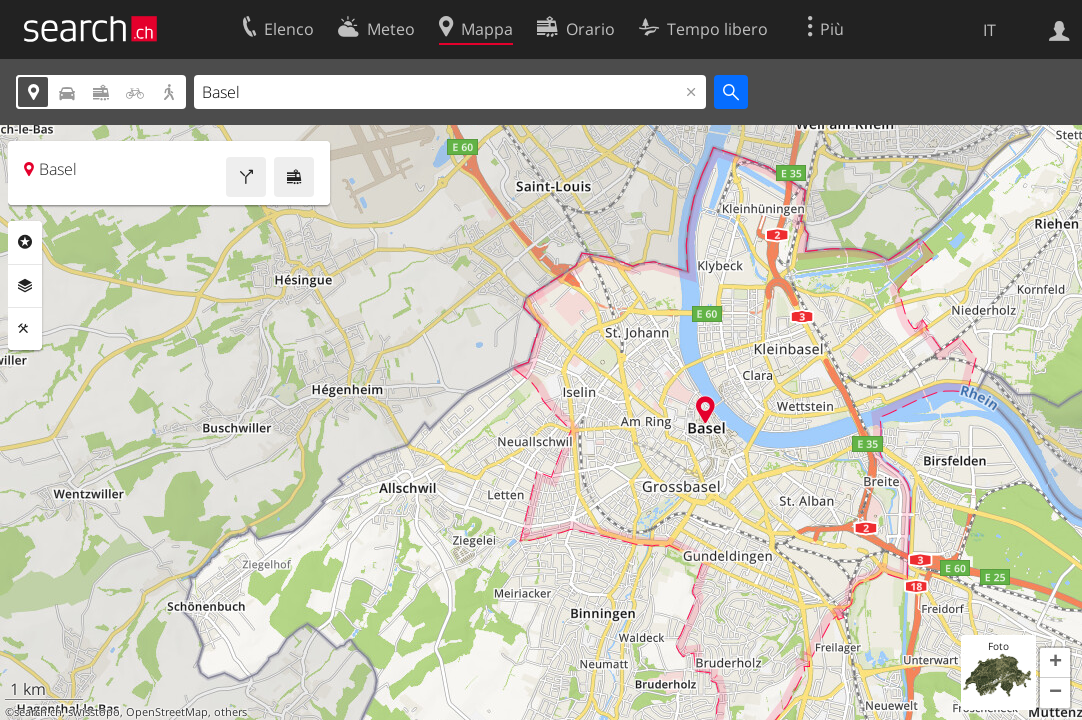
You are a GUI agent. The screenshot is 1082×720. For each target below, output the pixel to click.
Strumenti (25, 329)
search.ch (38, 712)
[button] (1055, 663)
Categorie (25, 242)
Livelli (25, 286)
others (230, 712)
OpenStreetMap (167, 712)
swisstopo (94, 712)
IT (989, 30)
